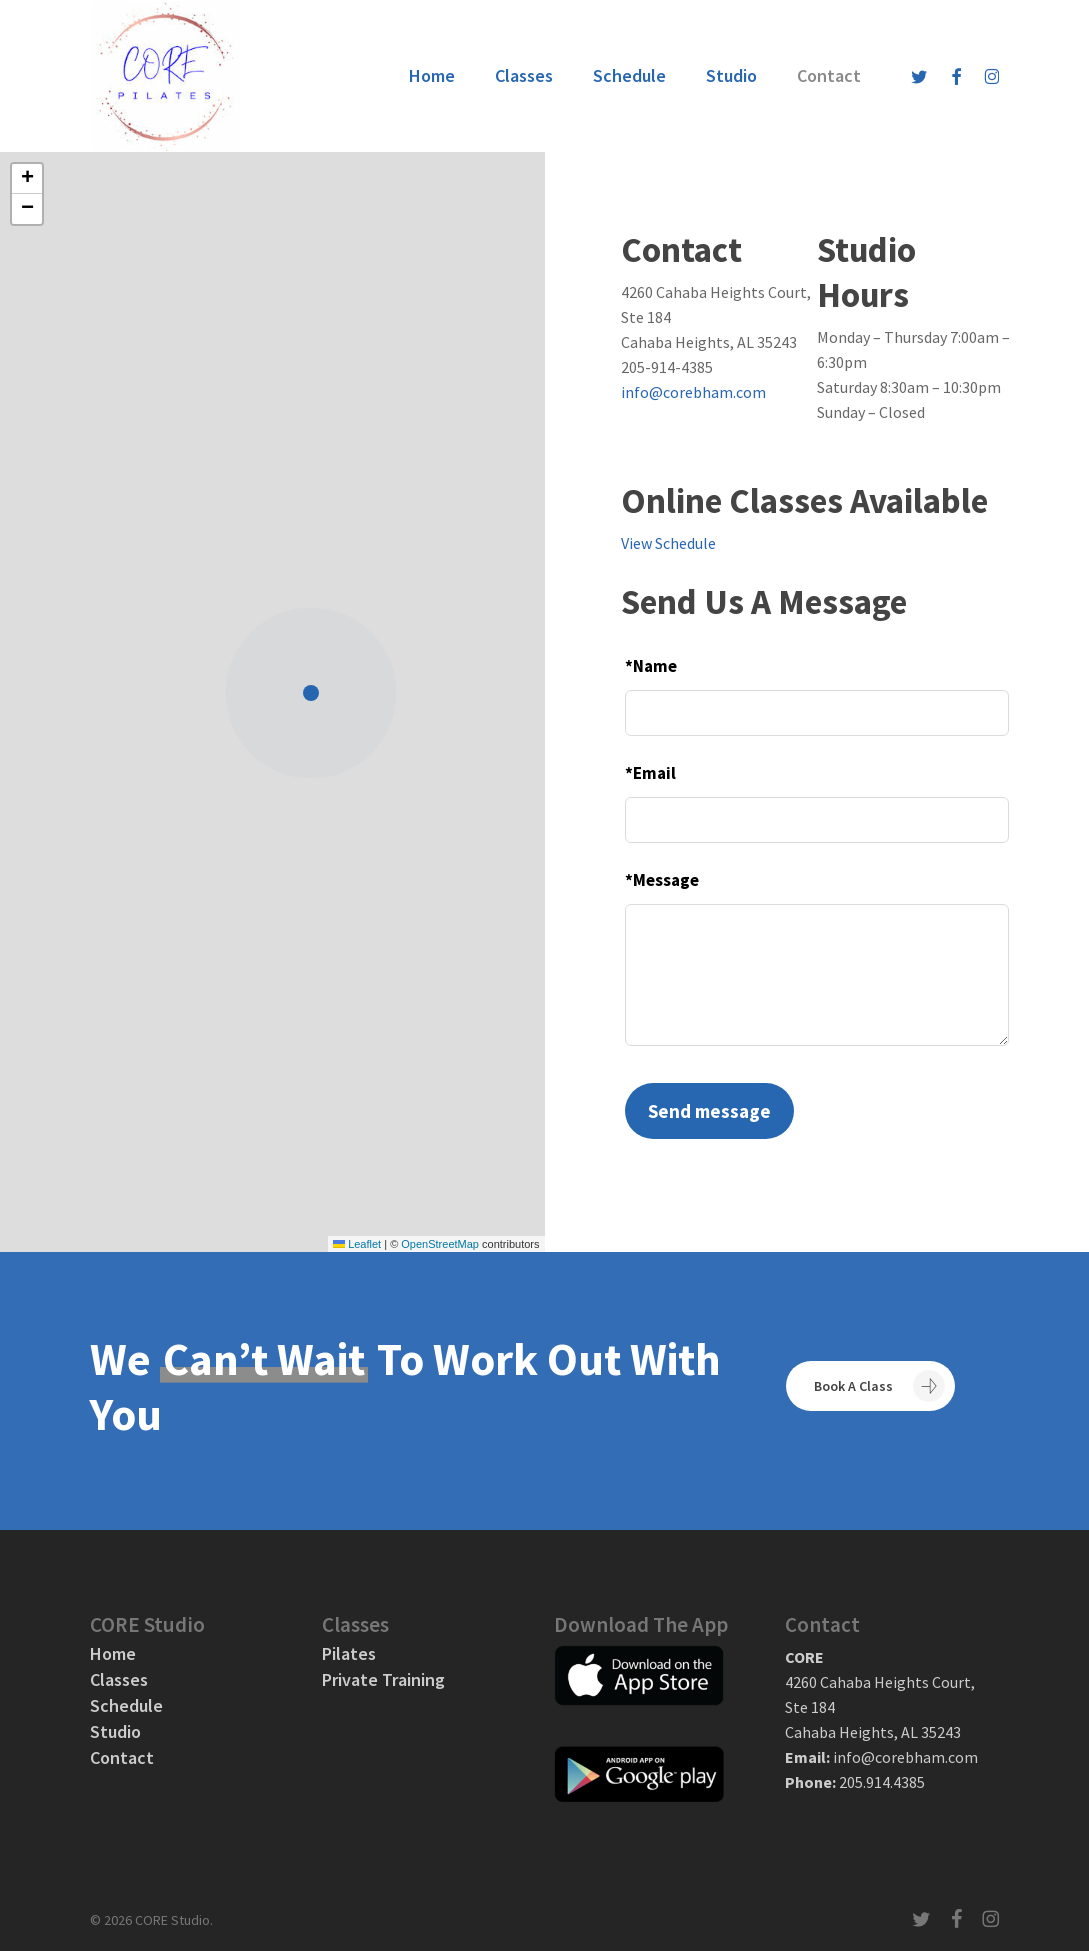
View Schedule (668, 543)
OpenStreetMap (440, 1244)
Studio (115, 1732)
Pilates (349, 1654)
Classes (119, 1680)
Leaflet (357, 1244)
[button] (316, 694)
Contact (122, 1758)
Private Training (383, 1680)
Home (113, 1654)
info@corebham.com (693, 392)
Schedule (126, 1706)
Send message (709, 1111)
